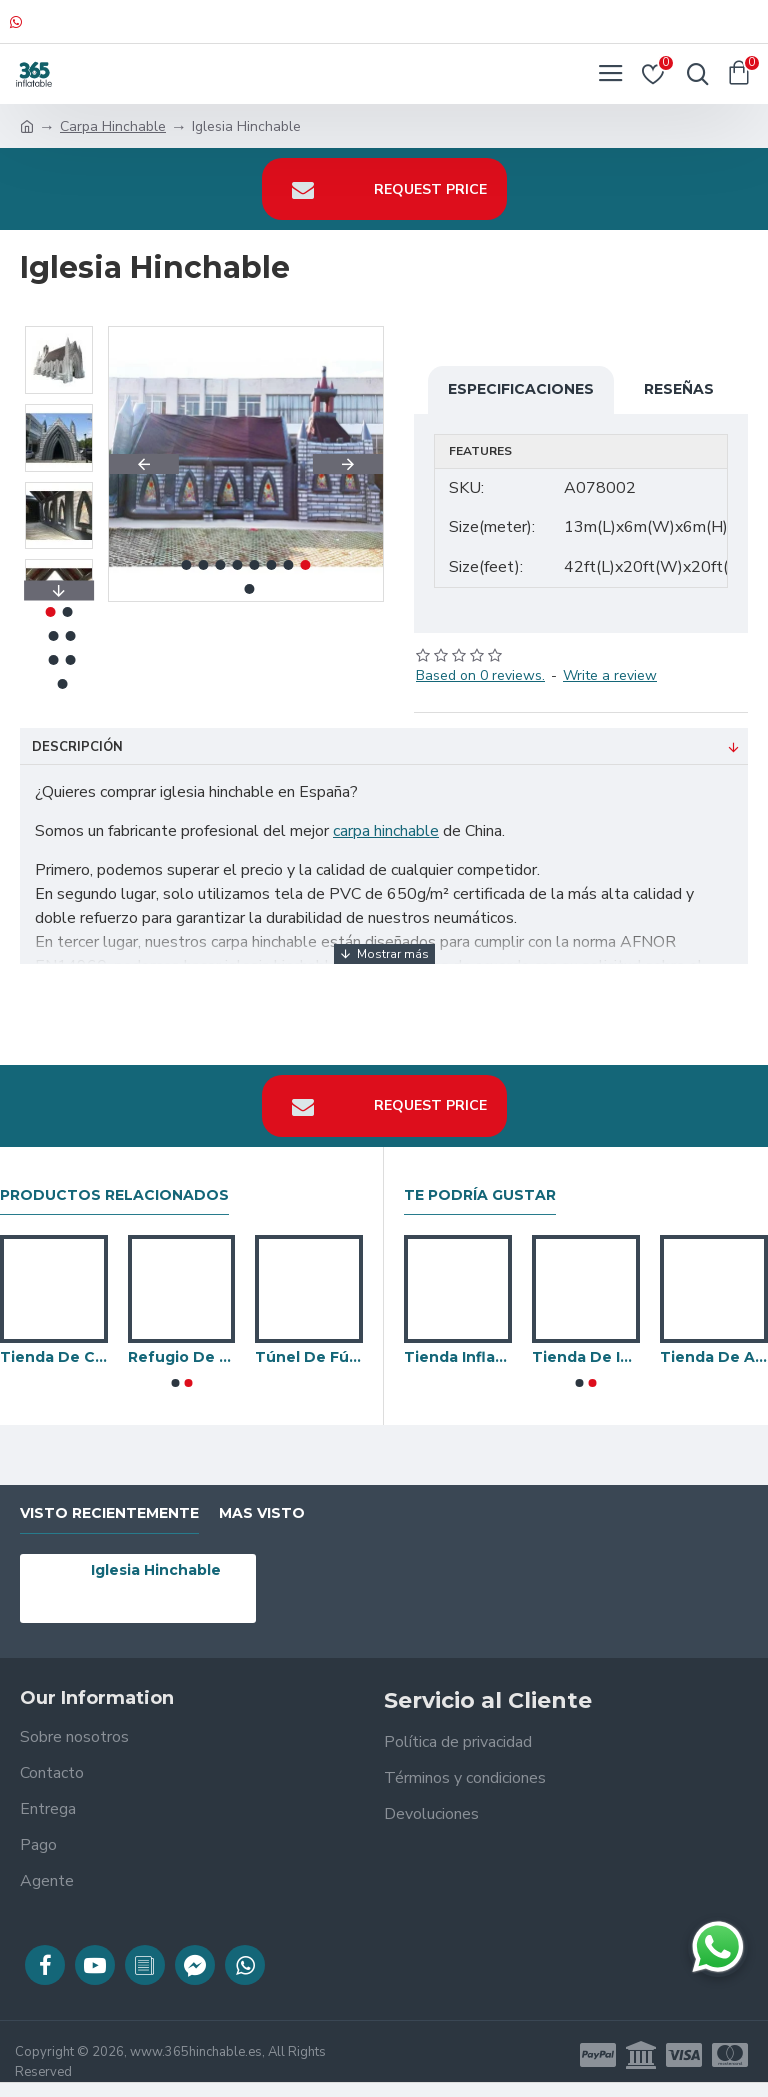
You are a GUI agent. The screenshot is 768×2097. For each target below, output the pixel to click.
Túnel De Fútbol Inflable (309, 1357)
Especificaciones (521, 389)
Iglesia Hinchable (156, 1570)
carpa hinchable (386, 831)
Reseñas (679, 389)
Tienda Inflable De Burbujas (458, 1357)
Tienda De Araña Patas (714, 1357)
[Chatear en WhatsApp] (718, 1947)
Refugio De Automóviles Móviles (182, 1357)
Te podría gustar (480, 1195)
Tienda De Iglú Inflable (586, 1357)
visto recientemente (109, 1513)
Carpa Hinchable (113, 126)
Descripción (77, 747)
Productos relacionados (114, 1195)
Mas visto (262, 1513)
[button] (144, 464)
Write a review (610, 675)
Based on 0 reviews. (480, 675)
